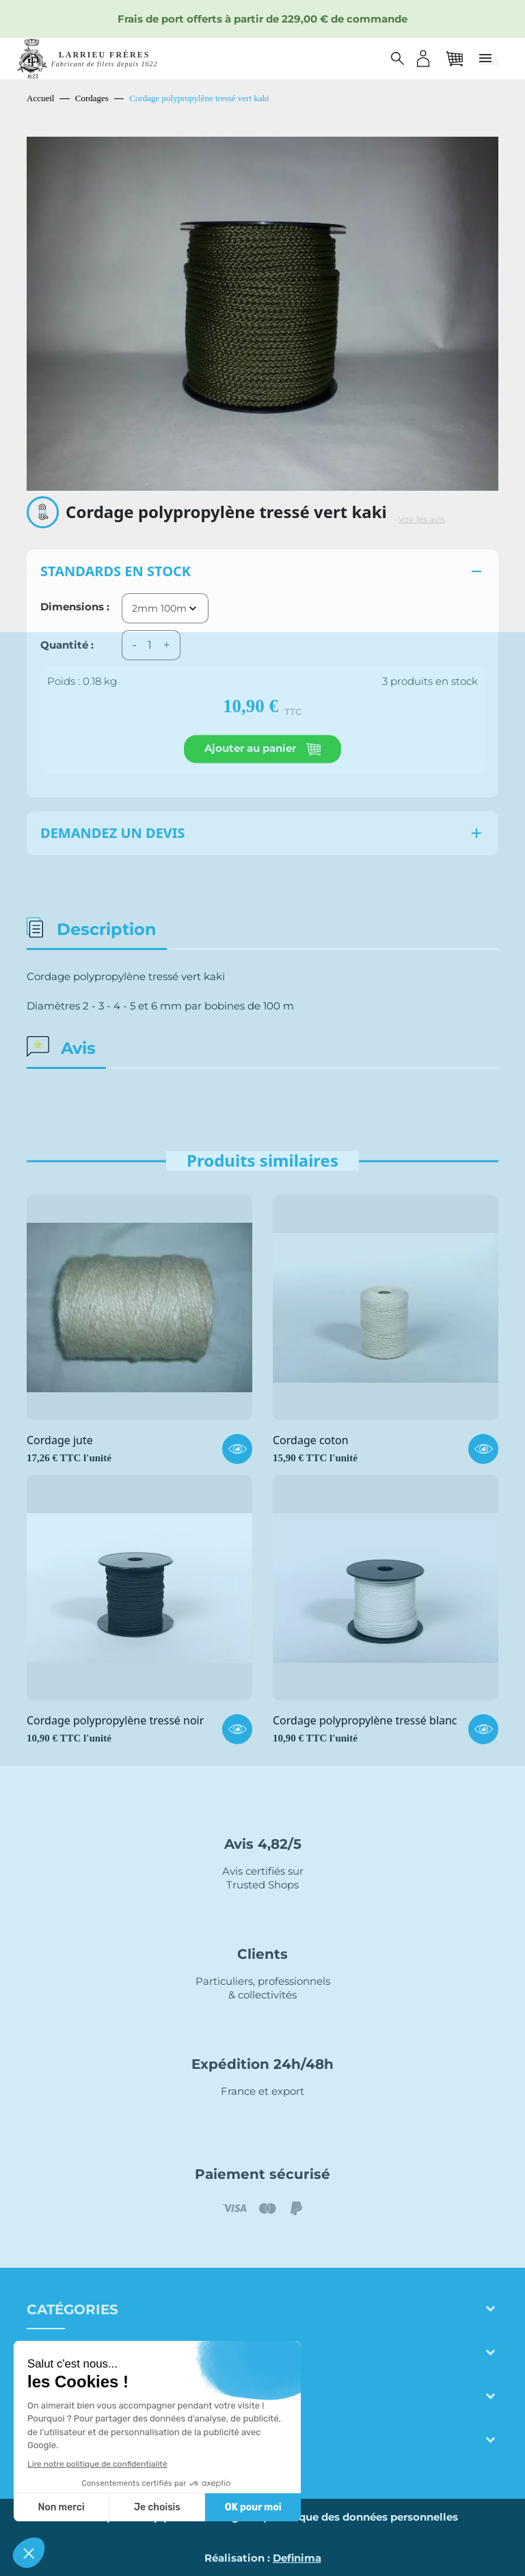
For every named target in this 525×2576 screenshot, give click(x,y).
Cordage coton (311, 1441)
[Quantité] (149, 645)
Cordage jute (60, 1441)
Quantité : (67, 645)
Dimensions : (74, 606)
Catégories (72, 2309)
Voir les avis (422, 519)
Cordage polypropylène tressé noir (115, 1721)
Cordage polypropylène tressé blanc (365, 1721)
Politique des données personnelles (363, 2516)
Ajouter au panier (262, 749)
